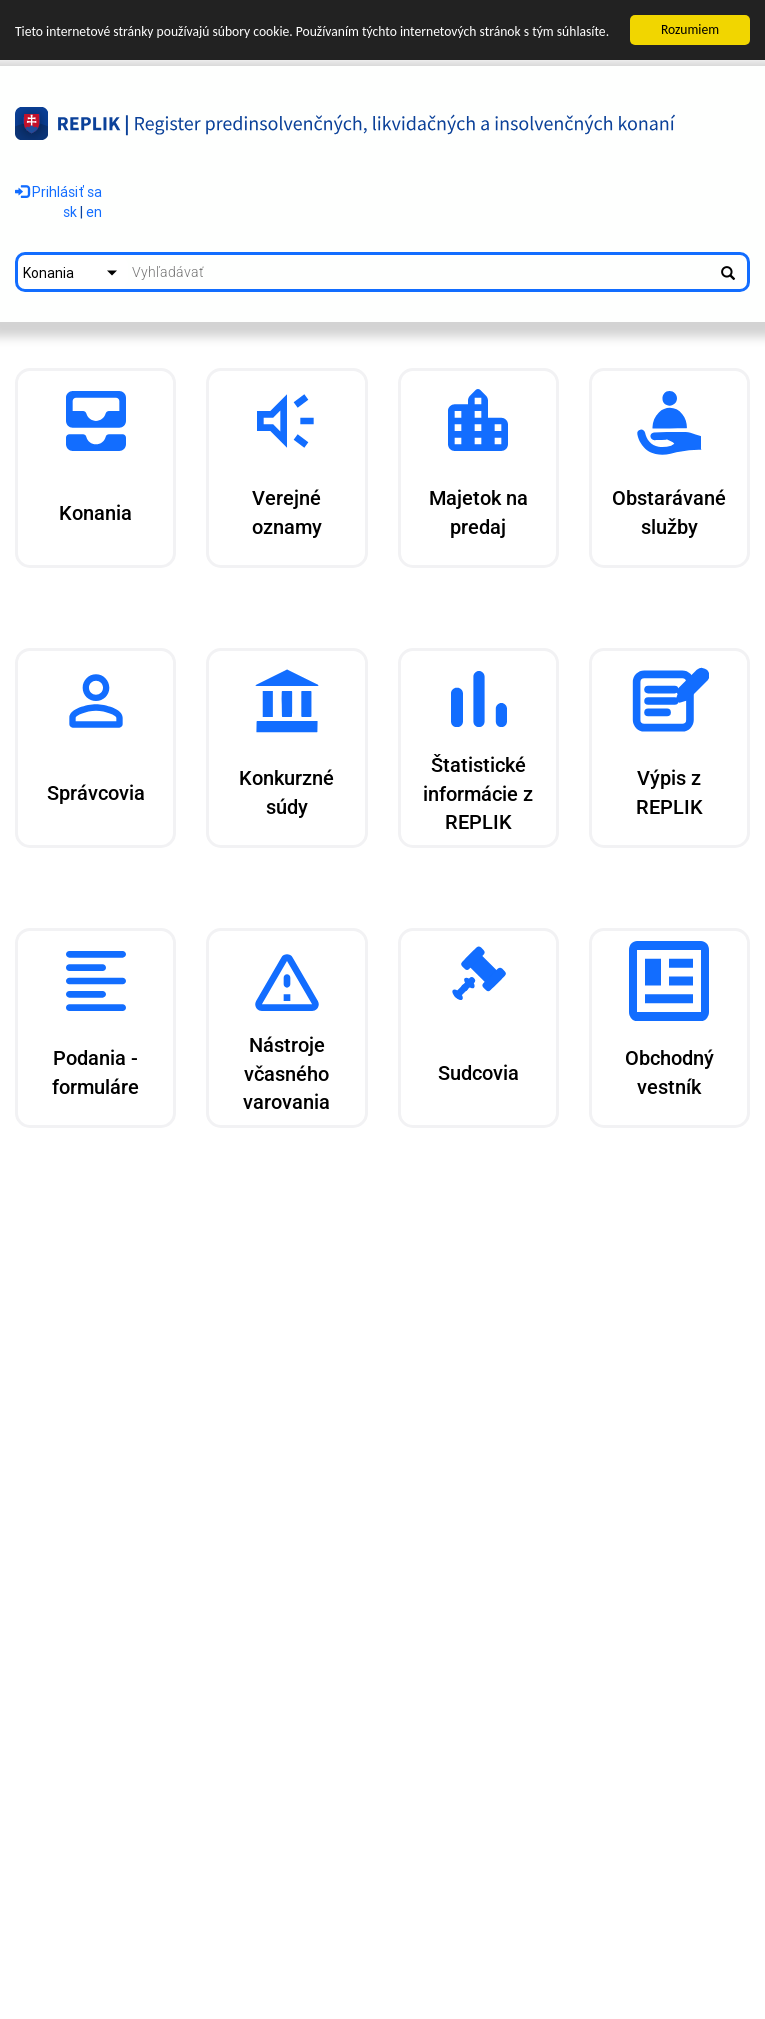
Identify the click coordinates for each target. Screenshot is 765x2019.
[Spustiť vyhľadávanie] (728, 272)
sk (70, 212)
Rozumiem (690, 29)
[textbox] (418, 272)
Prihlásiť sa (58, 191)
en (94, 212)
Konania (48, 273)
